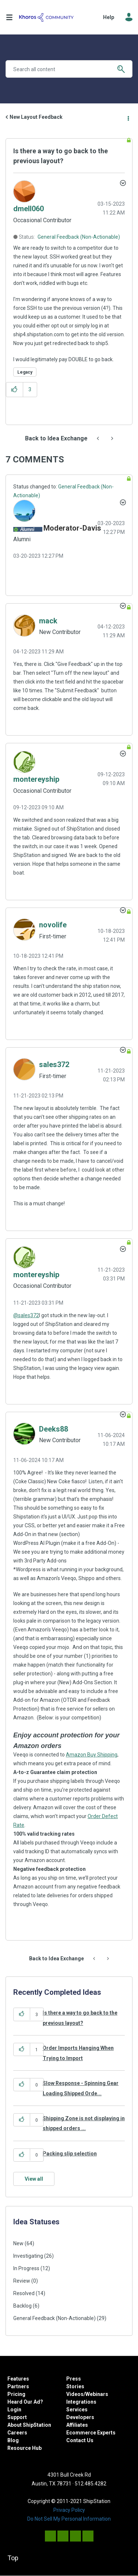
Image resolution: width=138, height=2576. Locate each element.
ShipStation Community (46, 17)
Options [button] (127, 117)
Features (18, 2379)
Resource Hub (24, 2448)
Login (14, 2409)
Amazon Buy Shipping (91, 1755)
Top (12, 2558)
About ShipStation (29, 2425)
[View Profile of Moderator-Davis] (72, 528)
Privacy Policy (69, 2510)
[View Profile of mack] (48, 620)
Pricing (16, 2394)
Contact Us (79, 2440)
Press (73, 2379)
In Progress (26, 2268)
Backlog (22, 2306)
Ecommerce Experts (91, 2433)
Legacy (24, 372)
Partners (18, 2386)
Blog (13, 2440)
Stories (75, 2386)
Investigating (28, 2256)
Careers (17, 2433)
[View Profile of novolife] (53, 924)
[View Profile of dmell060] (28, 208)
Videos (75, 2394)
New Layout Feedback (36, 117)
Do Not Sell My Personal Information (69, 2519)
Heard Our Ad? (25, 2402)
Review (21, 2281)
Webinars (96, 2394)
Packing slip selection (70, 2154)
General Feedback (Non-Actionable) (79, 237)
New (18, 2243)
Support (17, 2417)
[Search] (69, 69)
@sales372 (26, 1315)
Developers (80, 2417)
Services (77, 2409)
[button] (14, 389)
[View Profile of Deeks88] (53, 1429)
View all (34, 2179)
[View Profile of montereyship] (36, 779)
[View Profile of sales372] (54, 1064)
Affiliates (77, 2425)
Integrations (81, 2402)
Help (108, 17)
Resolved (24, 2293)
